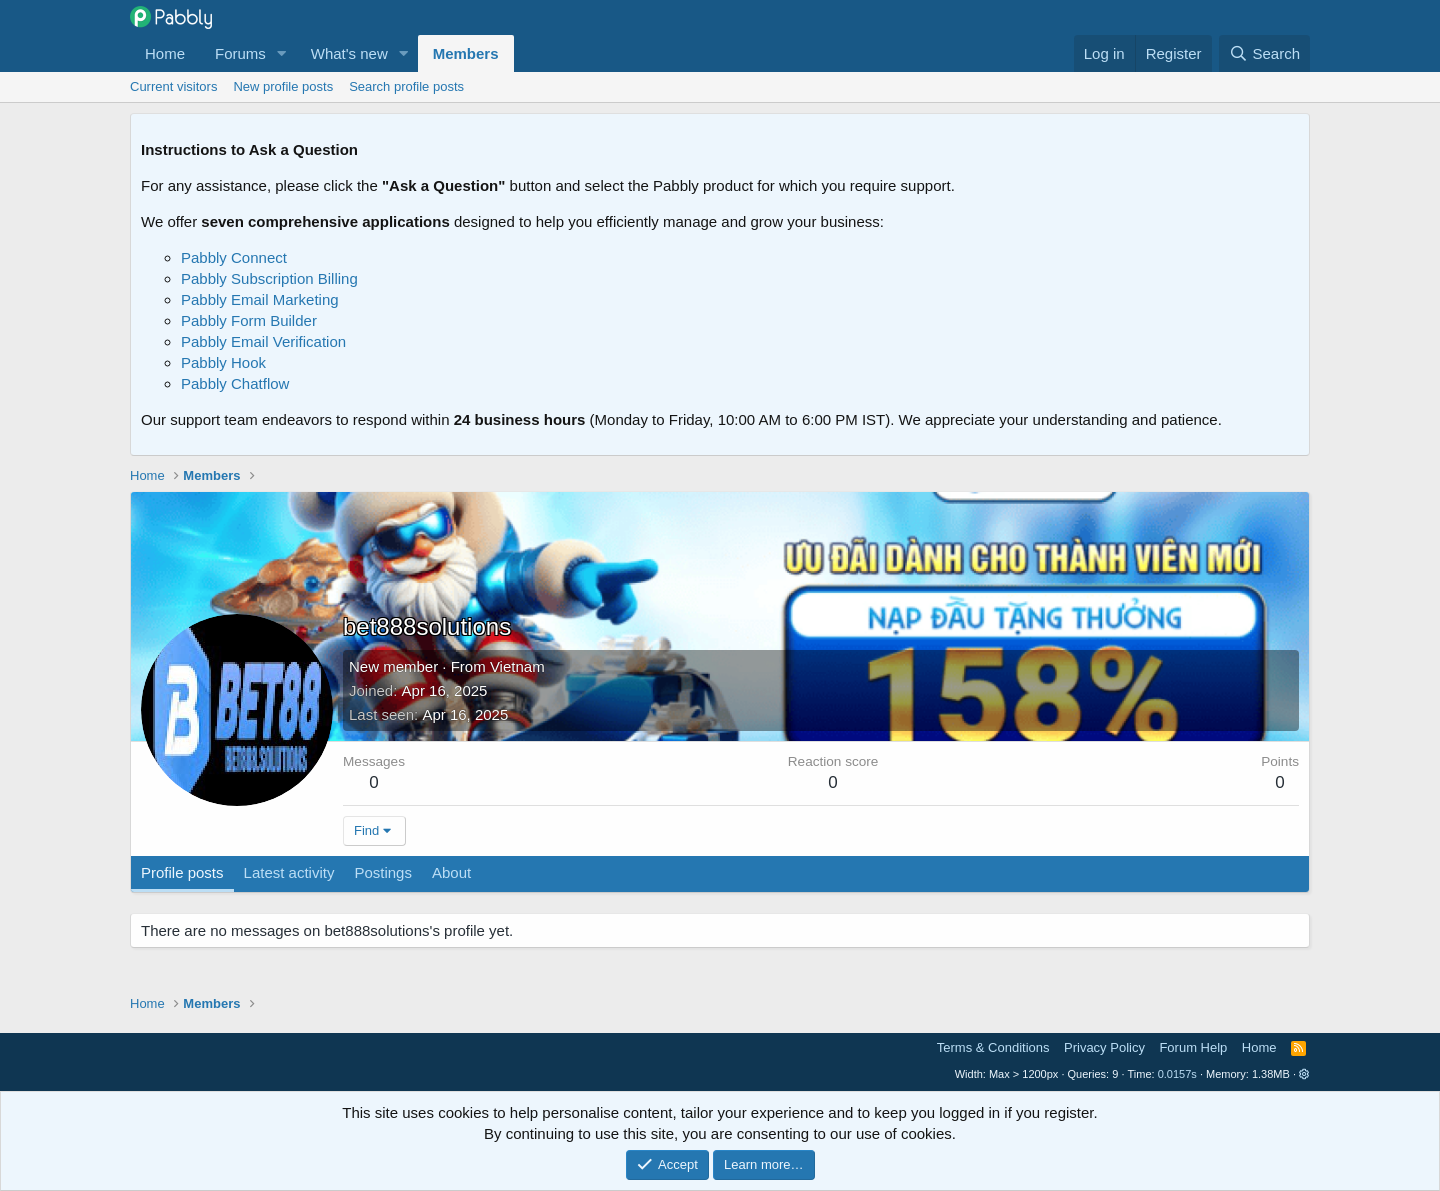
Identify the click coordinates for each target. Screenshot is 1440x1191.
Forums (240, 53)
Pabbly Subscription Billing (269, 278)
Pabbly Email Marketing (260, 299)
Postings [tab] (383, 872)
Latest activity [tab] (289, 872)
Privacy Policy (1104, 1047)
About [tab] (451, 872)
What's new (349, 53)
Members (466, 53)
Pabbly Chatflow (235, 383)
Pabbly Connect (234, 257)
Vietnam (517, 666)
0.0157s (1177, 1074)
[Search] (1264, 53)
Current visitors (173, 86)
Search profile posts (406, 86)
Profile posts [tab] (182, 872)
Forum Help (1193, 1047)
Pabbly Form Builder (249, 320)
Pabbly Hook (223, 362)
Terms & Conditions (993, 1047)
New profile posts (283, 86)
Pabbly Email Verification (263, 341)
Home (165, 53)
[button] (282, 53)
